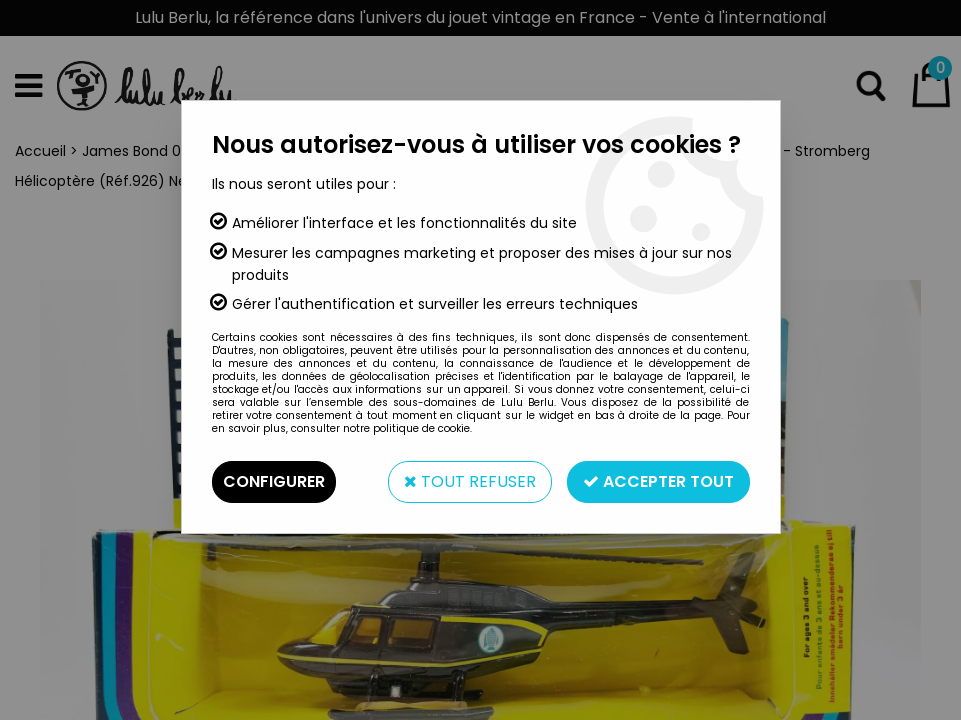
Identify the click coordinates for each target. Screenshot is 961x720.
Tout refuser (470, 481)
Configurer (274, 481)
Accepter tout (658, 481)
